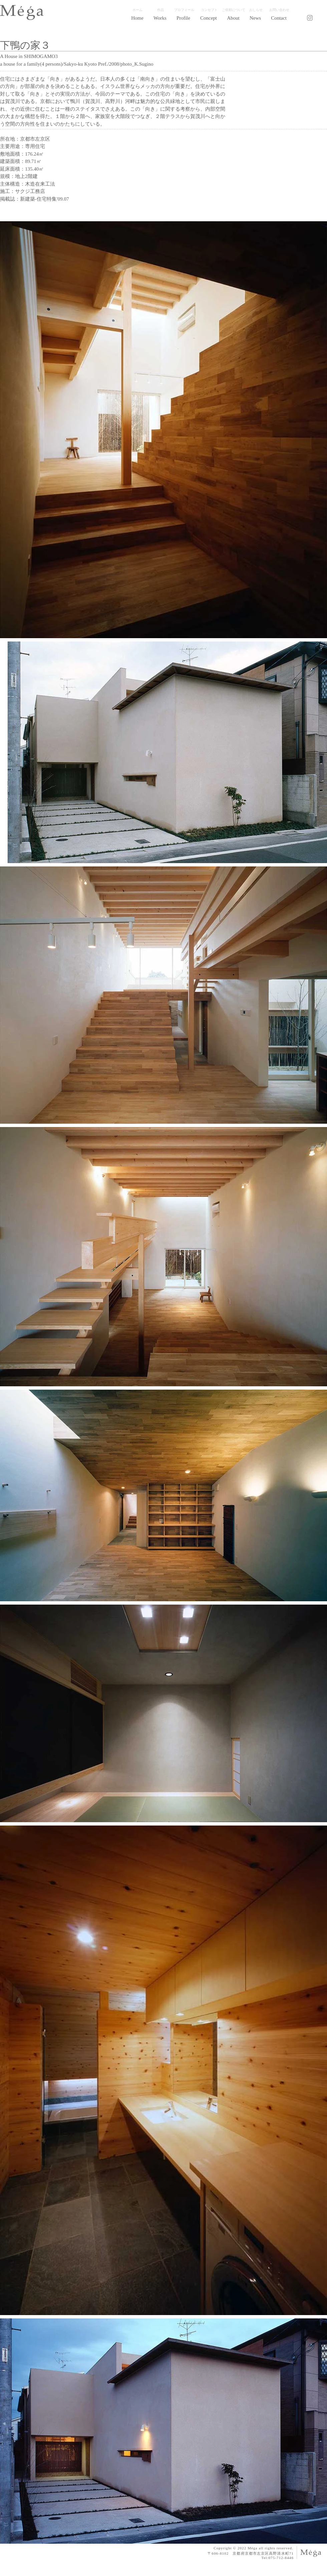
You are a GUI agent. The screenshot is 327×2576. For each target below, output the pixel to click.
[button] (160, 18)
